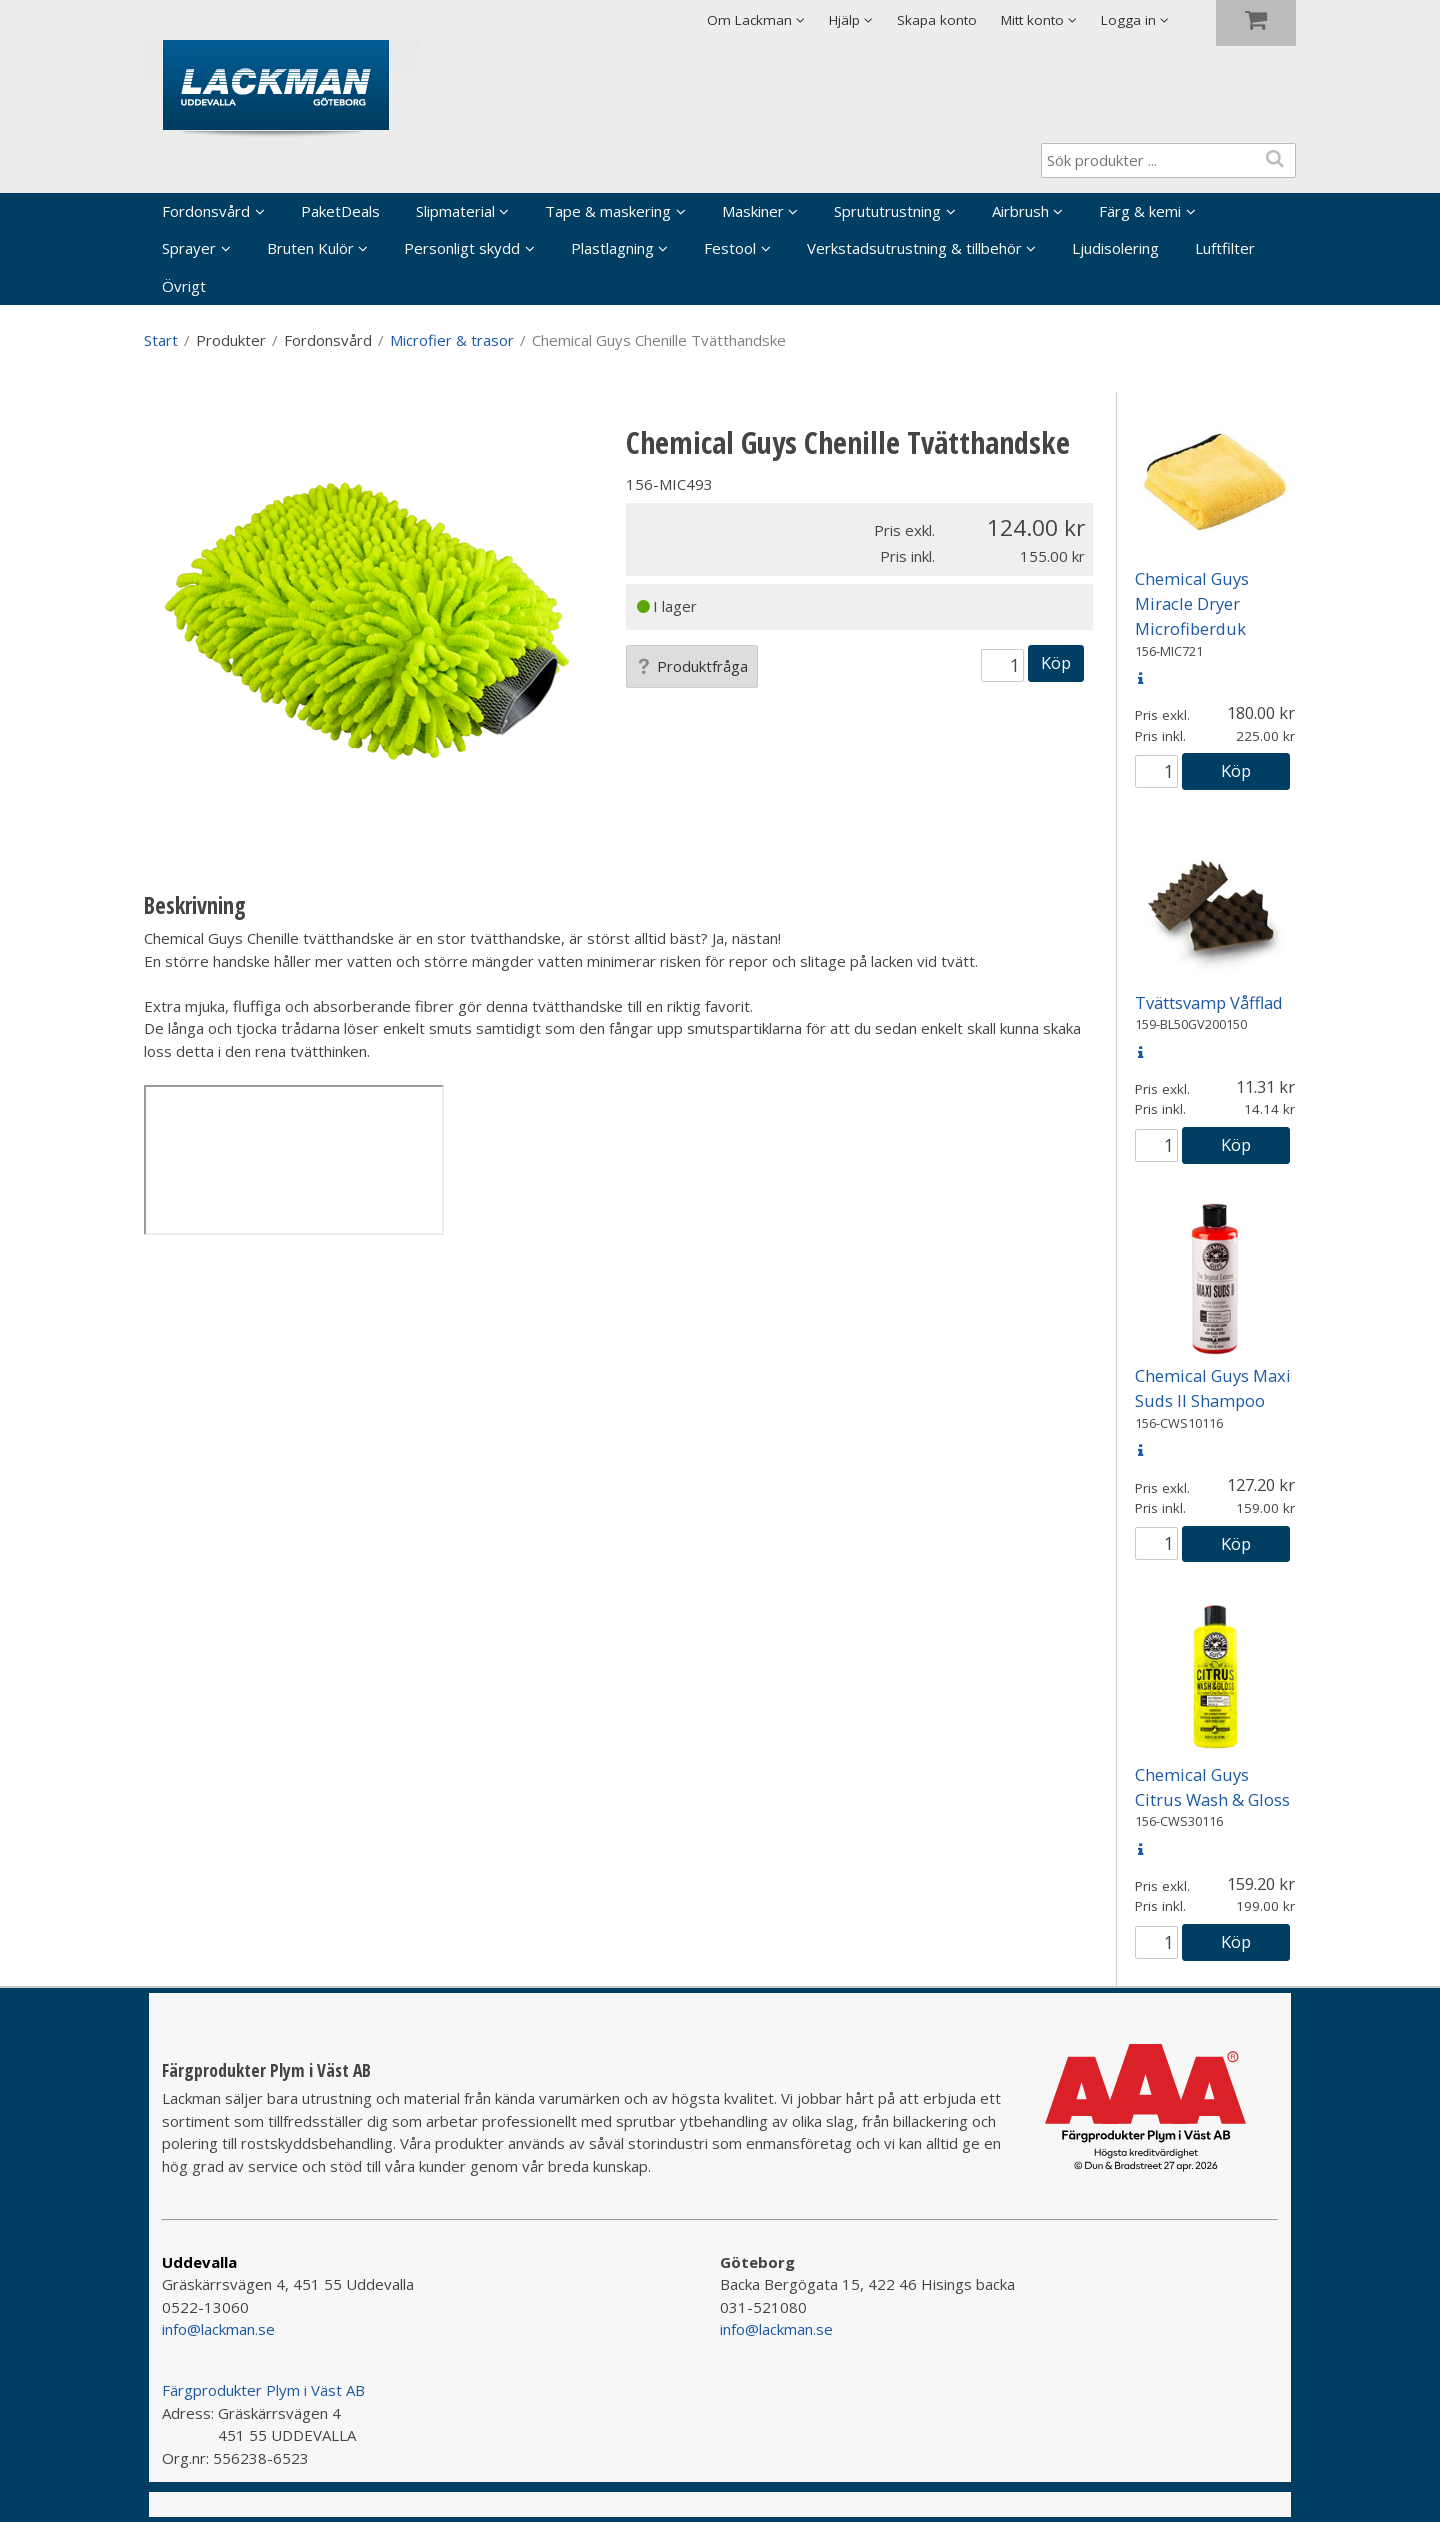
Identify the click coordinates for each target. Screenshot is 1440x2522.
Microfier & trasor (452, 340)
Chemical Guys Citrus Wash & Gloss (1212, 1787)
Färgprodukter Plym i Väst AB (263, 2390)
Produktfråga (692, 666)
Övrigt (184, 286)
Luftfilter (1225, 248)
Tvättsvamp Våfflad (1209, 1002)
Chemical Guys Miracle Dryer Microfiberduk (1192, 603)
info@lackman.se (218, 2329)
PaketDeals (340, 211)
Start (161, 340)
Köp (1056, 662)
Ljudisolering (1115, 248)
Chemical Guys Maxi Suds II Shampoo (1213, 1388)
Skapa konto (937, 20)
